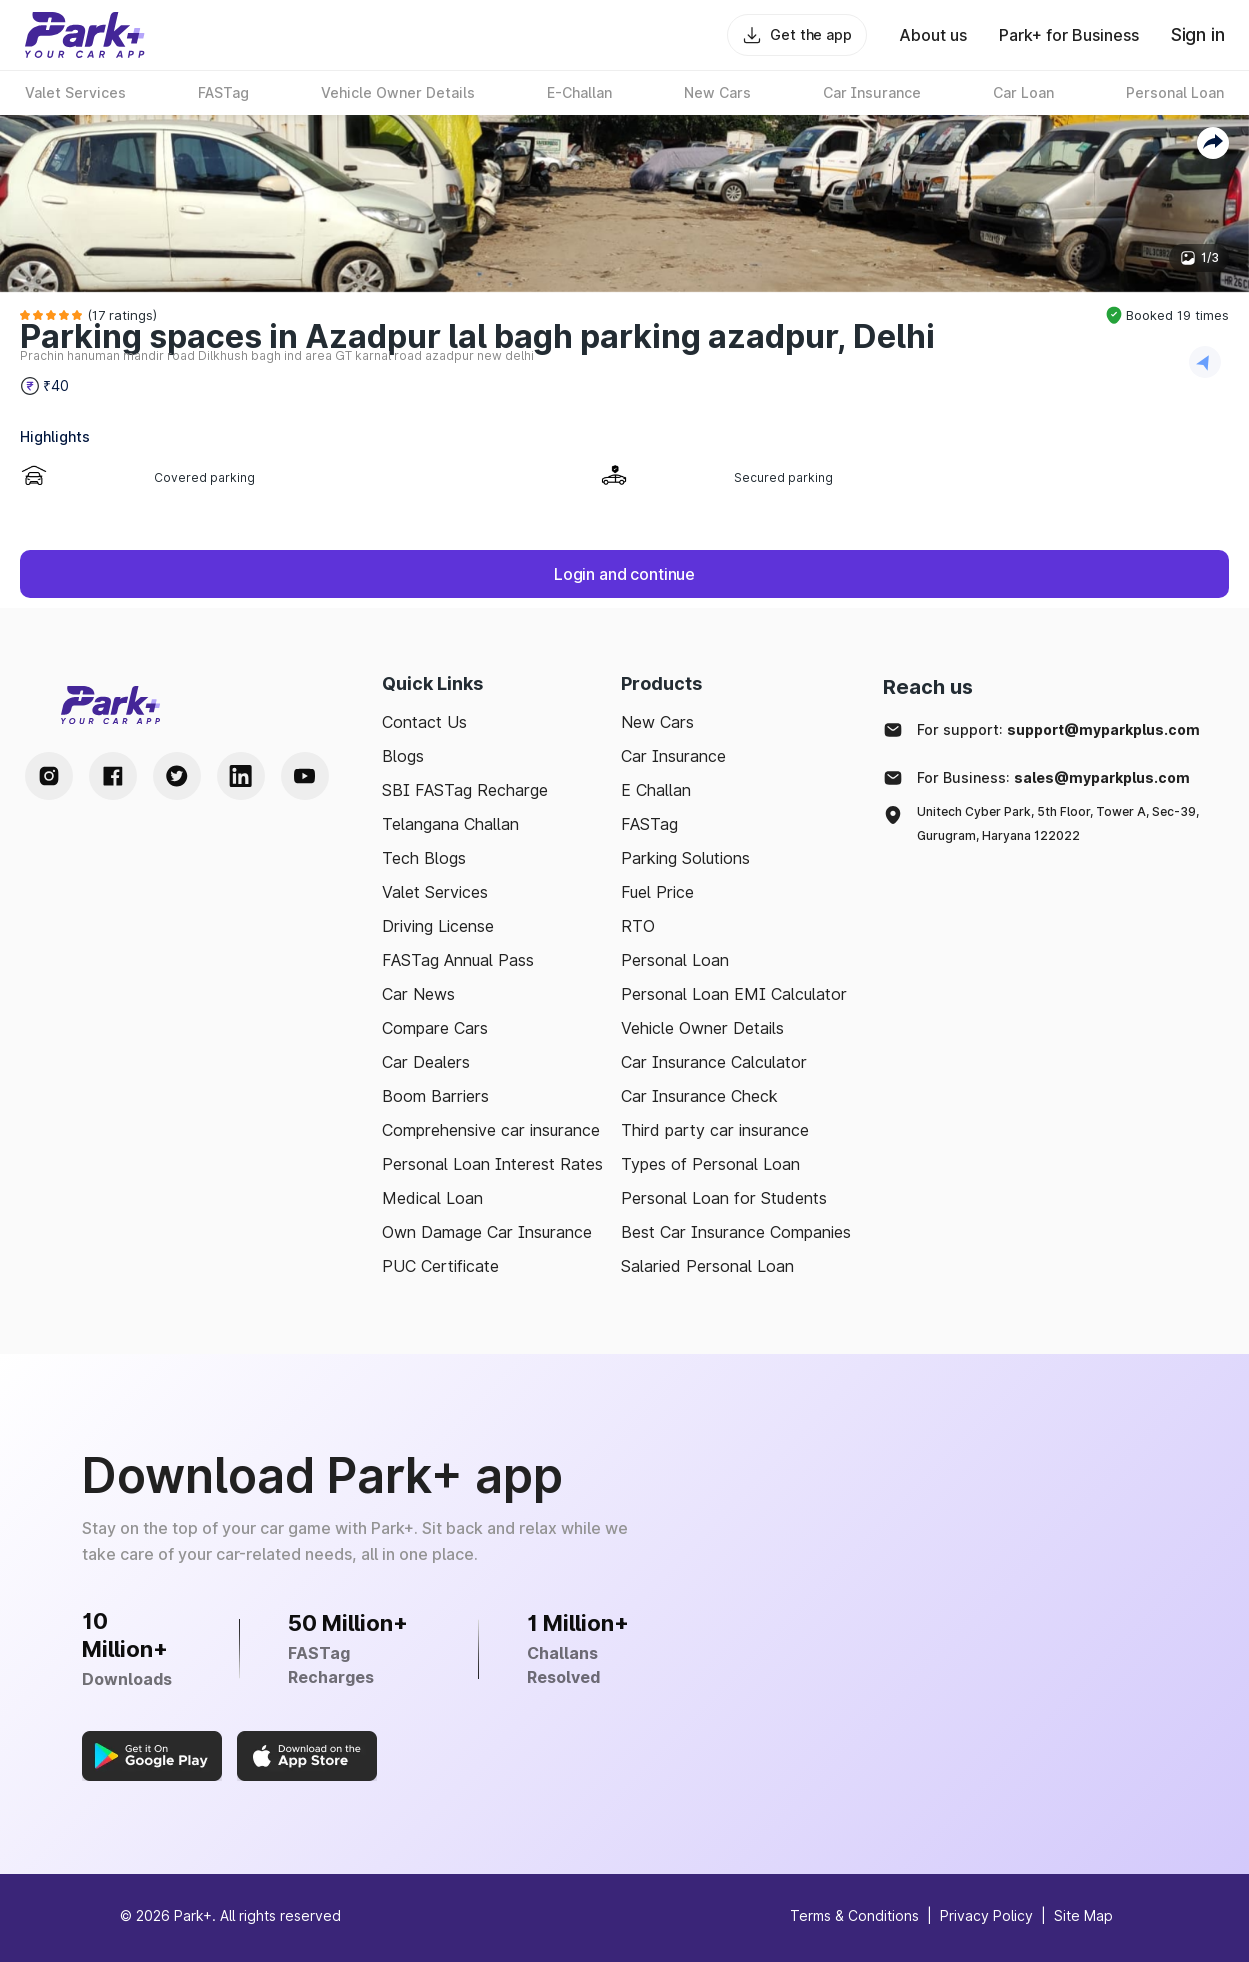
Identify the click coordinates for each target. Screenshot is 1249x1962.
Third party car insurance (715, 1130)
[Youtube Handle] (305, 776)
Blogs (403, 756)
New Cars (657, 722)
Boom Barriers (435, 1096)
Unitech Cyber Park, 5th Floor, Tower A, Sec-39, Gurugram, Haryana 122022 (1058, 823)
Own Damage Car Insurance (487, 1232)
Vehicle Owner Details (702, 1028)
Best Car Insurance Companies (736, 1232)
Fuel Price (657, 892)
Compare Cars (435, 1028)
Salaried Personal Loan (707, 1266)
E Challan (656, 790)
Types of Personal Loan (710, 1164)
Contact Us (424, 722)
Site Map (1083, 1915)
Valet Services (435, 892)
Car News (418, 994)
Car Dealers (426, 1062)
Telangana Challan (450, 824)
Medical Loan (432, 1198)
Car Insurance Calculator (714, 1062)
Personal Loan (675, 960)
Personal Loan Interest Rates (492, 1164)
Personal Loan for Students (724, 1198)
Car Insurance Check (699, 1096)
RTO (638, 926)
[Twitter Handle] (177, 776)
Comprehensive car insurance (491, 1130)
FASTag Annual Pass (458, 960)
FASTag (649, 824)
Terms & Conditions (854, 1915)
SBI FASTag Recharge (465, 790)
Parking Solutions (685, 858)
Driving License (438, 926)
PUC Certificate (440, 1266)
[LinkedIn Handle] (241, 776)
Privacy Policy (986, 1915)
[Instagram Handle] (49, 776)
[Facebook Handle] (113, 776)
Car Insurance (673, 756)
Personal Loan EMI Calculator (734, 994)
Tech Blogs (424, 858)
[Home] (85, 35)
